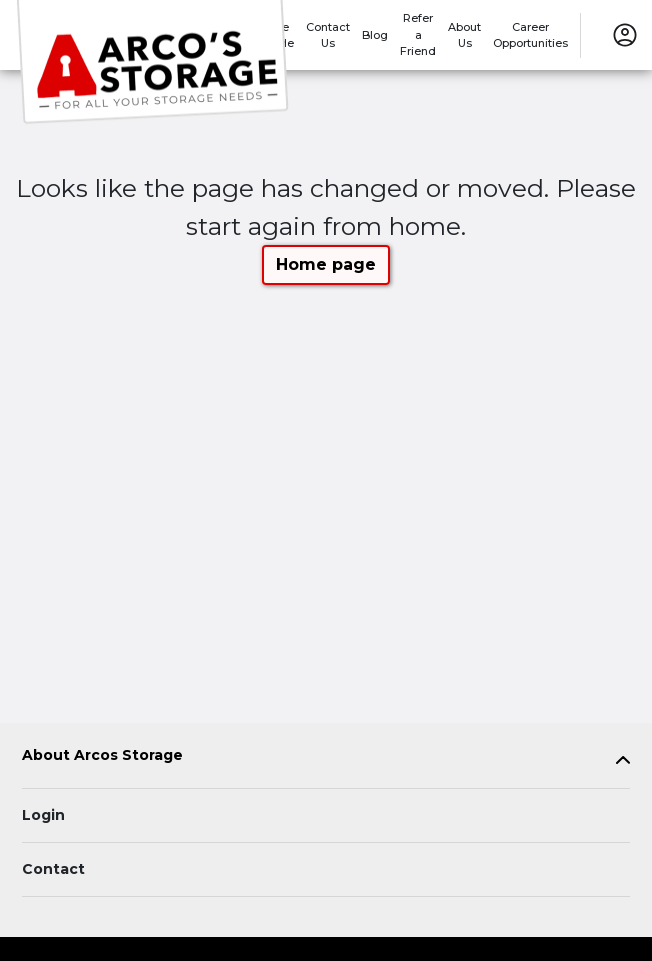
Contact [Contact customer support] (53, 869)
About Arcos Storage (102, 755)
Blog (375, 35)
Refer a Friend (418, 34)
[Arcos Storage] (156, 63)
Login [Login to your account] (43, 815)
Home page (326, 264)
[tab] (326, 759)
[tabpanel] (326, 759)
